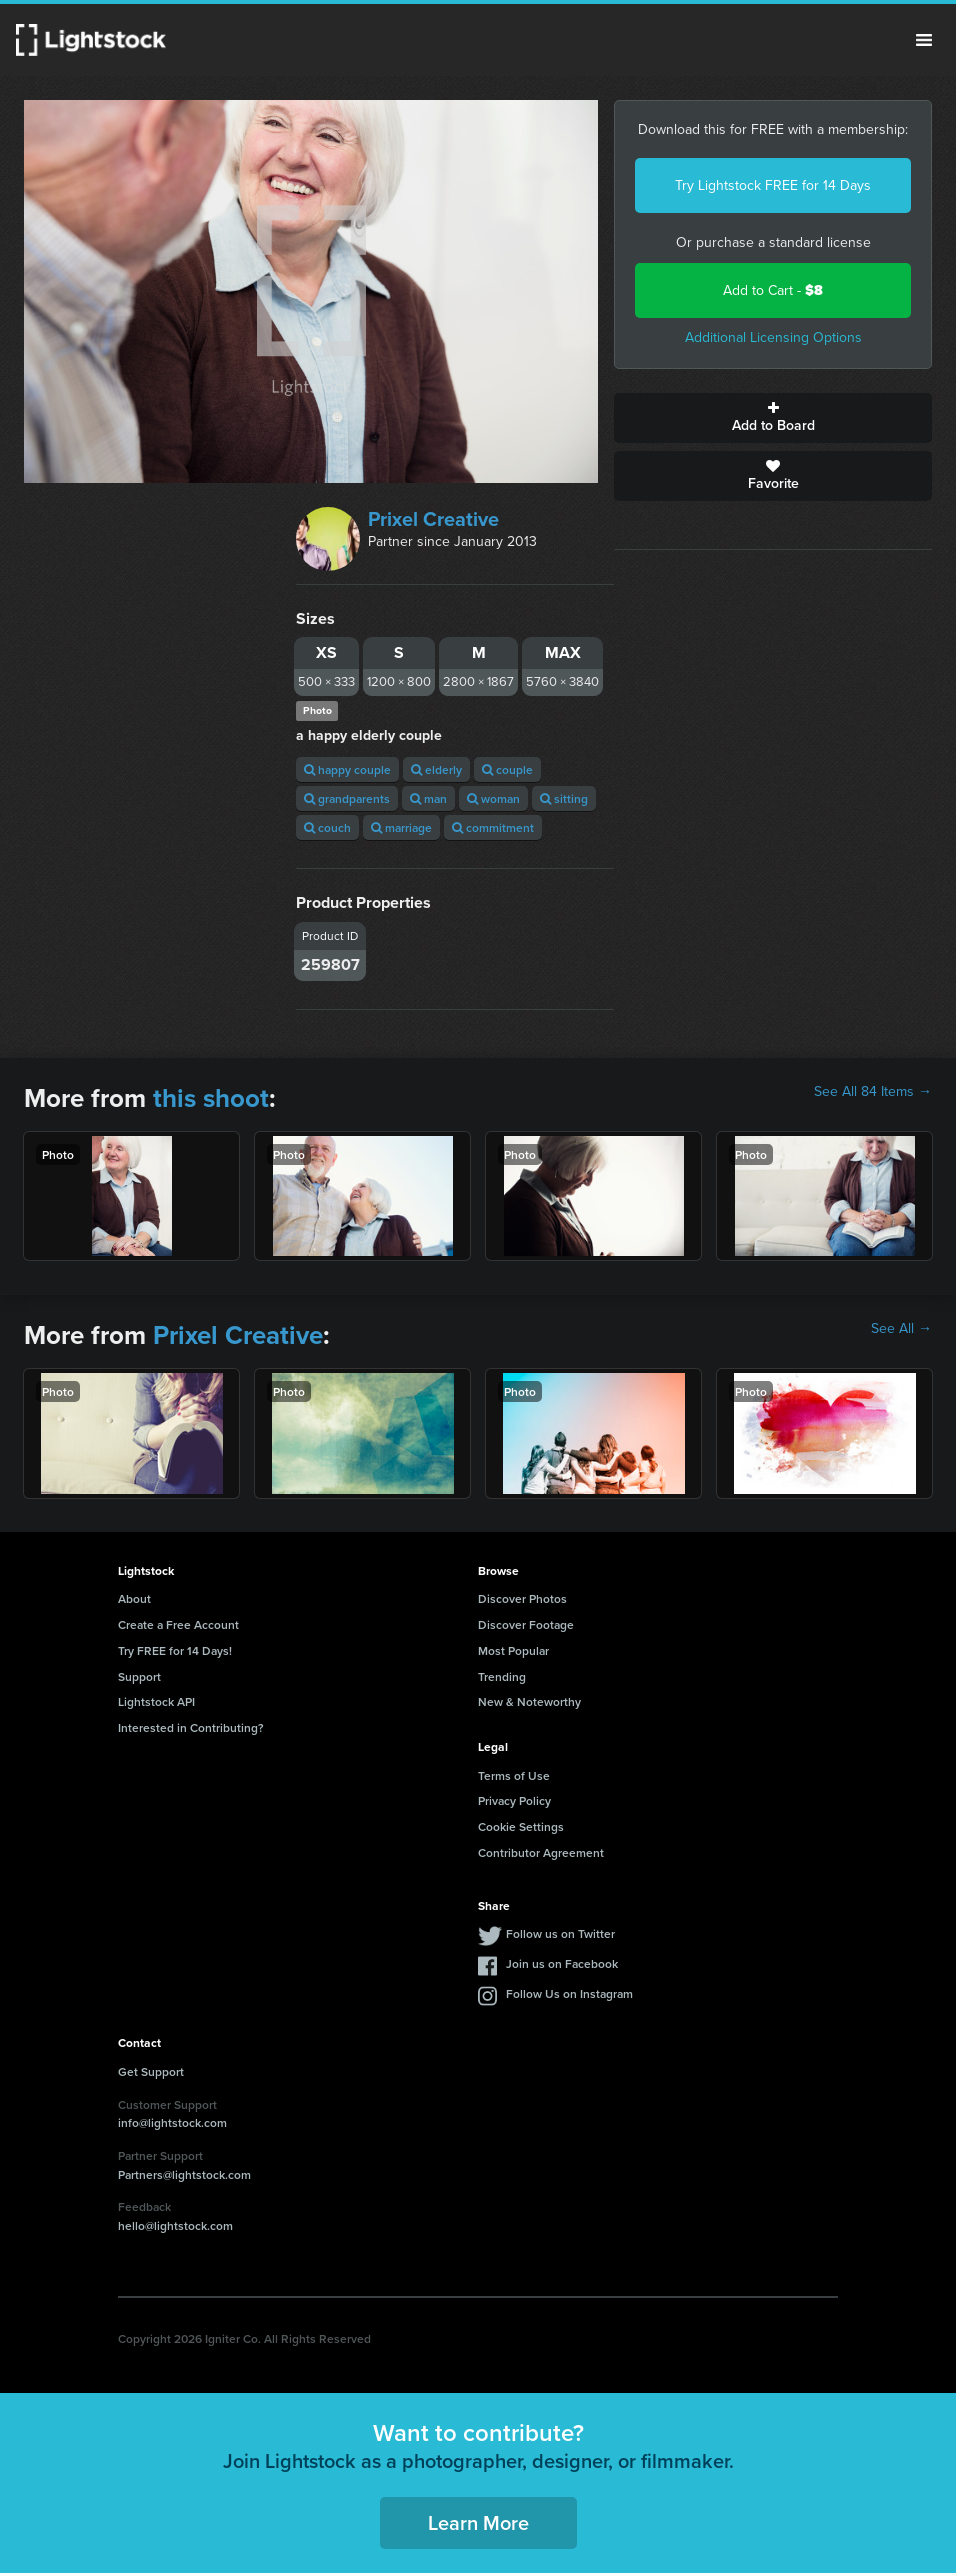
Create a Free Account (178, 1624)
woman (493, 798)
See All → (901, 1329)
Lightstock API (156, 1701)
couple (507, 769)
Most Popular (513, 1650)
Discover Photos (522, 1598)
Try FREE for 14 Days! (175, 1650)
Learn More (478, 2522)
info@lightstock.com (172, 2122)
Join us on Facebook (562, 1963)
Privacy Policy (514, 1800)
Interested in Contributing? (191, 1727)
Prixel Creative (433, 519)
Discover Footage (526, 1624)
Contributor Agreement (541, 1852)
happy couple (347, 769)
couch (327, 827)
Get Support (151, 2071)
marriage (401, 827)
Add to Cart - (773, 290)
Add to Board (773, 418)
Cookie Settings (521, 1826)
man (428, 798)
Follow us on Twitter (560, 1933)
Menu (924, 40)
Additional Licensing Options (773, 337)
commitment (493, 827)
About (134, 1598)
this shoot (211, 1098)
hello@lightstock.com (175, 2225)
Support (139, 1676)
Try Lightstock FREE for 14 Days (773, 185)
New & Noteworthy (529, 1701)
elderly (436, 769)
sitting (564, 798)
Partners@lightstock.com (184, 2174)
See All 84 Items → (873, 1092)
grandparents (347, 798)
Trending (502, 1676)
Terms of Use (514, 1775)
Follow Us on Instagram (569, 1993)
